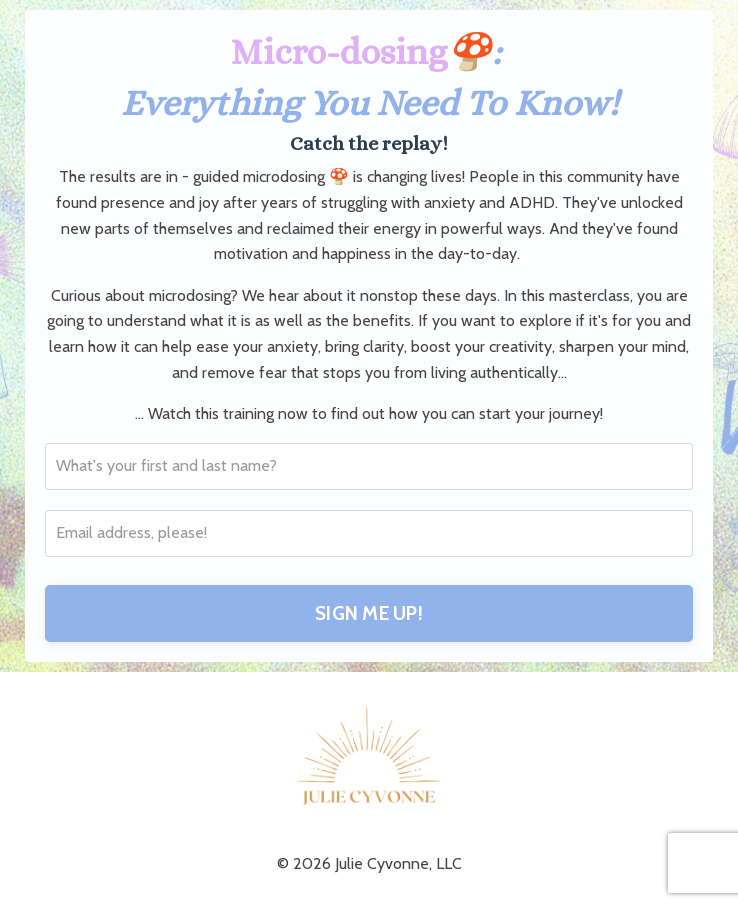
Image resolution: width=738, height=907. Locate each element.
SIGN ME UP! (369, 613)
